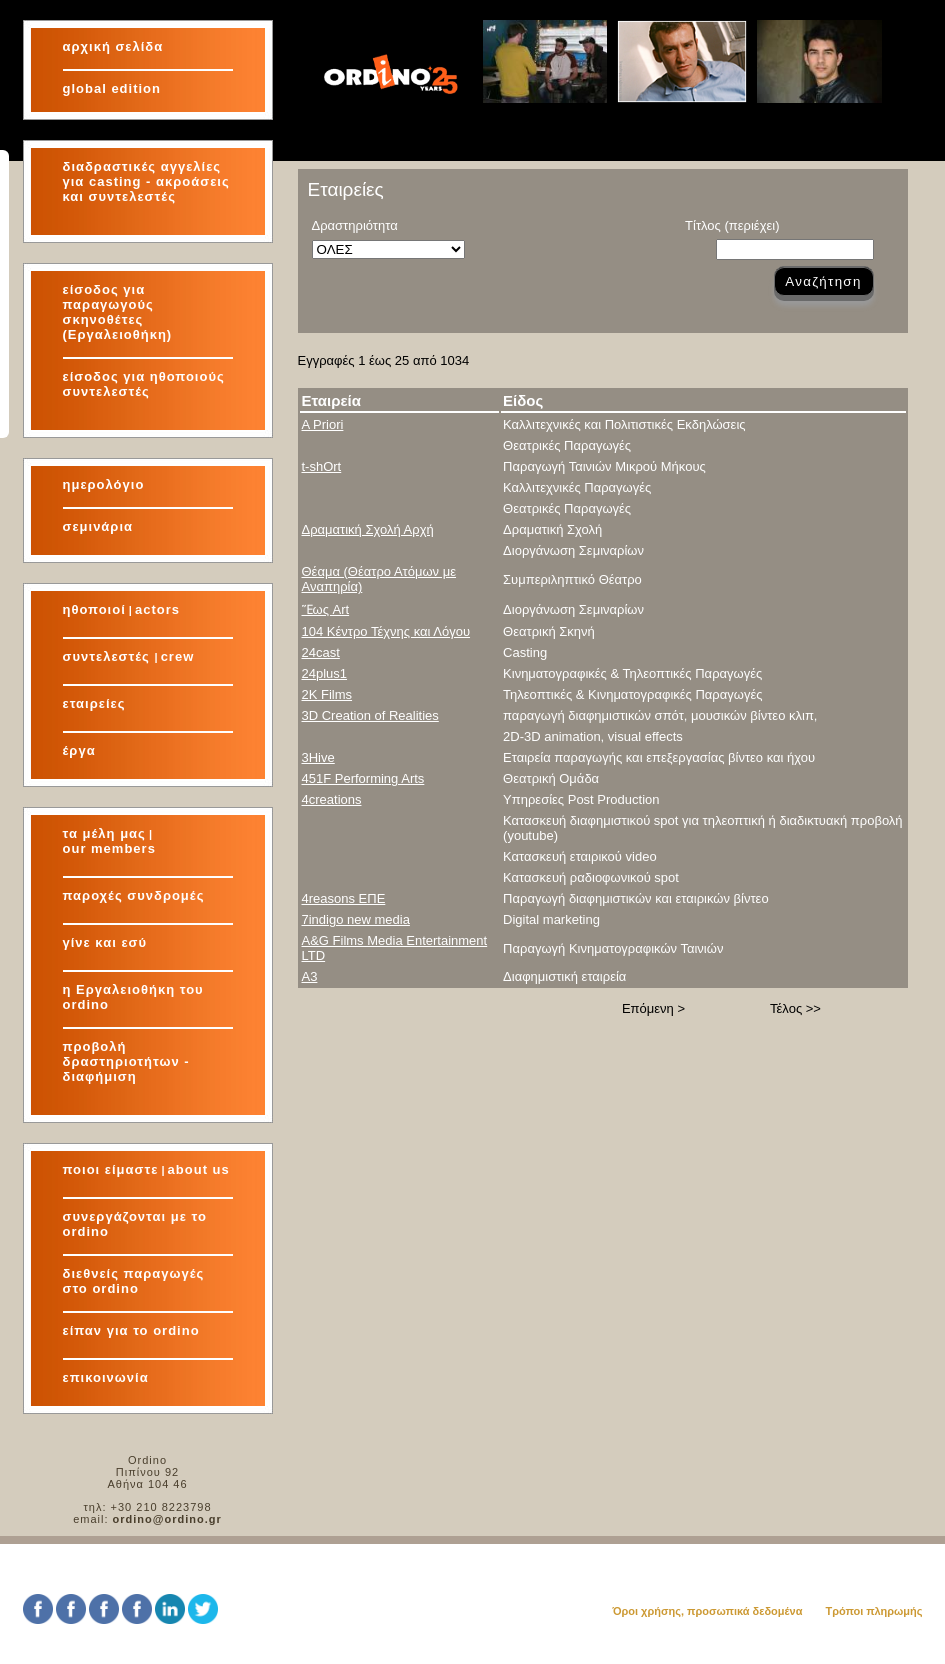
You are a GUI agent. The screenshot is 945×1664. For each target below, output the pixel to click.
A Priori (323, 424)
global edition (112, 88)
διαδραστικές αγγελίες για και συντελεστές (146, 181)
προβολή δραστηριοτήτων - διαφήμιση (126, 1061)
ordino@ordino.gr (167, 1519)
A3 (310, 976)
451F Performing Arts (363, 778)
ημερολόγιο (104, 484)
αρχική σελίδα (113, 46)
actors (157, 609)
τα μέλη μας (104, 833)
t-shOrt (322, 466)
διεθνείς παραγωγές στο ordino (134, 1281)
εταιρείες (94, 703)
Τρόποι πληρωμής (873, 1611)
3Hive (318, 757)
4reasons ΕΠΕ (344, 898)
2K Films (327, 694)
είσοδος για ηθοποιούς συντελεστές (144, 384)
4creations (332, 799)
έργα (79, 750)
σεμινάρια (98, 526)
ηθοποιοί (94, 609)
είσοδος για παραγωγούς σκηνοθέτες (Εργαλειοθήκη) (118, 312)
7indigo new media (356, 919)
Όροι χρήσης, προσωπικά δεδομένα (707, 1611)
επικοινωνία (106, 1377)
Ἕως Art (326, 609)
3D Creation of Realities (370, 715)
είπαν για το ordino (131, 1330)
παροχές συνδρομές (134, 895)
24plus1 (325, 673)
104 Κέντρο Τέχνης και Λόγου (386, 631)
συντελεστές (109, 656)
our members (109, 848)
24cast (321, 652)
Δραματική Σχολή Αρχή (368, 529)
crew (178, 656)
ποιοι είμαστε (111, 1169)
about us (199, 1169)
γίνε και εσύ (105, 942)
